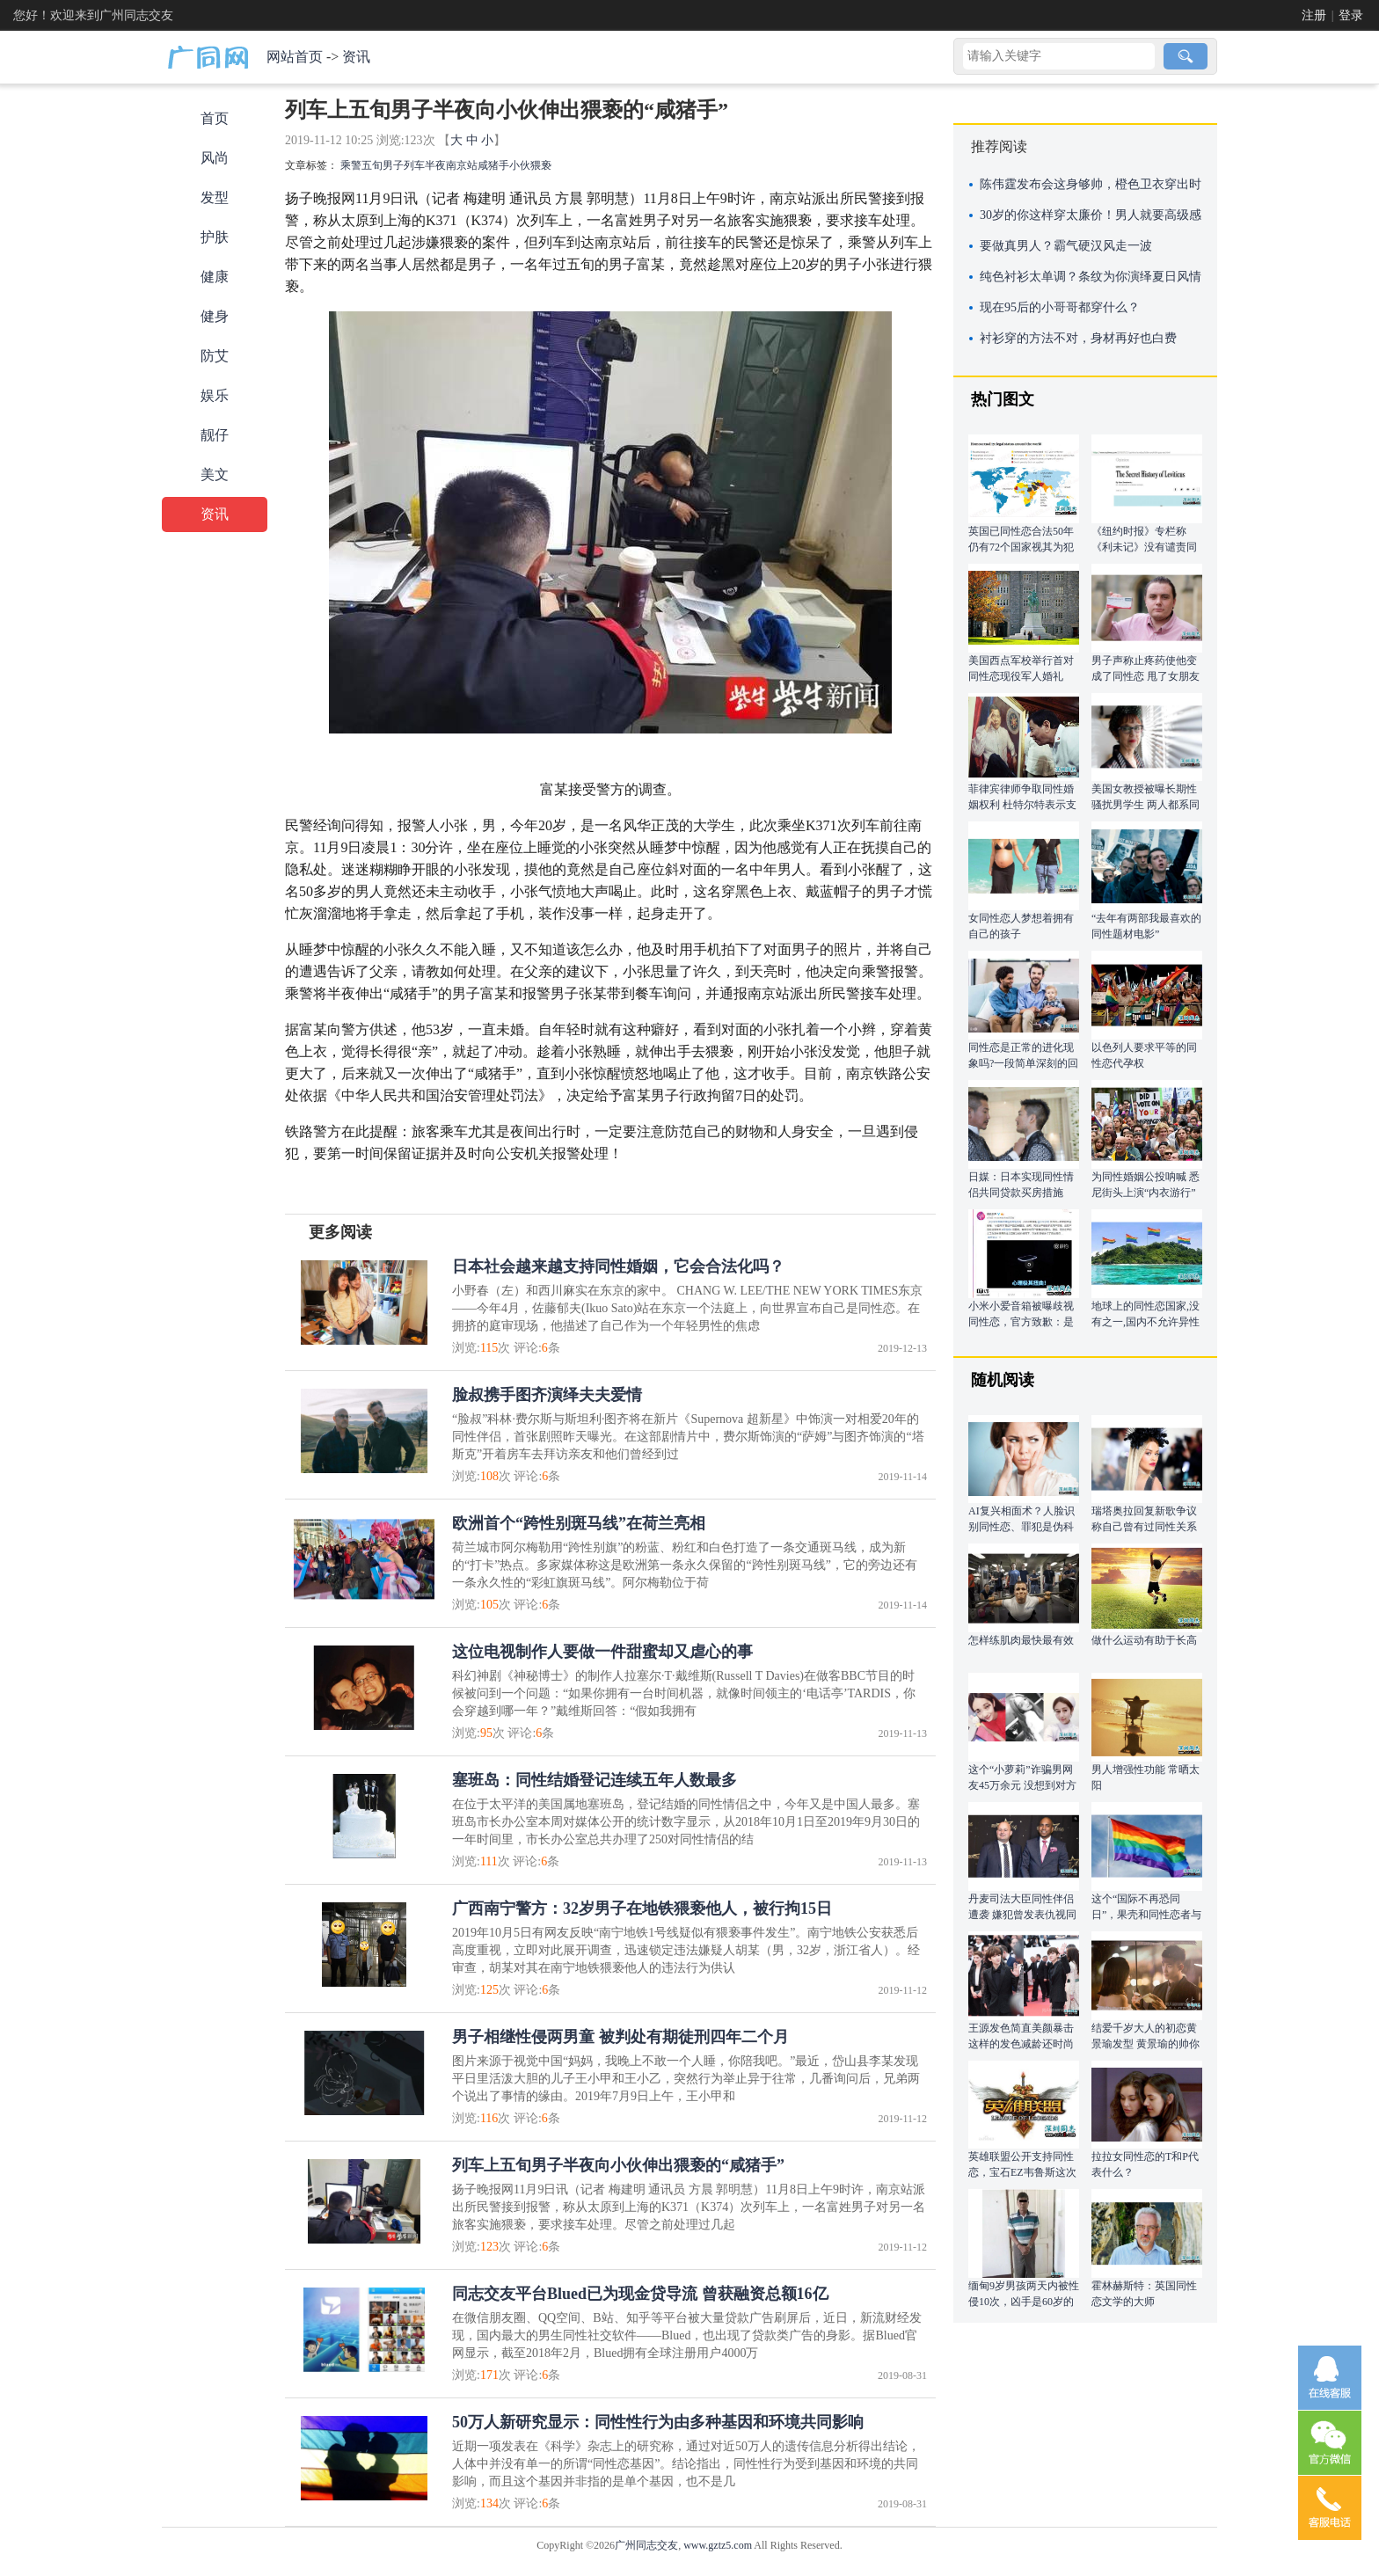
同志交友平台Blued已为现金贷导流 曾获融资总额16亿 (640, 2293)
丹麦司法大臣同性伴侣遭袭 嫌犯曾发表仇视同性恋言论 (1022, 1915)
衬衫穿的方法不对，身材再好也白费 (1078, 338)
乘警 (350, 165)
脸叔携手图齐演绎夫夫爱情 (547, 1395)
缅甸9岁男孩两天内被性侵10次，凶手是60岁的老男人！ (1023, 2302)
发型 (215, 197)
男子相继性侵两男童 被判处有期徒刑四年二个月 (620, 2037)
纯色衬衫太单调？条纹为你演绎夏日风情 (1090, 276)
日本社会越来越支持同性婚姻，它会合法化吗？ (618, 1266)
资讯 (356, 56)
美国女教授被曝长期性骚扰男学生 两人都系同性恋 (1145, 805)
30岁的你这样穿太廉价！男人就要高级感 (1090, 215)
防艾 (215, 355)
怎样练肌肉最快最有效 (1021, 1640)
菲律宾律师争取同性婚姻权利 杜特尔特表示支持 (1022, 805)
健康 (215, 276)
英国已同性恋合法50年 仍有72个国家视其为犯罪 (1021, 547)
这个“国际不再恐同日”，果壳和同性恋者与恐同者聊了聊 (1146, 1915)
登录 (1351, 15)
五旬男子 (382, 165)
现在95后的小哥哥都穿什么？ (1060, 307)
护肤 (215, 237)
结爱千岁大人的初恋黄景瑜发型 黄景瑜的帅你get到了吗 (1145, 2044)
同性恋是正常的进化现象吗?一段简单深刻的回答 (1023, 1063)
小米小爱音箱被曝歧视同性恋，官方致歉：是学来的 (1021, 1322)
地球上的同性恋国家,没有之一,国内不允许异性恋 (1145, 1322)
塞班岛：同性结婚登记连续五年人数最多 (594, 1780)
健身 (215, 316)
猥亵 (540, 165)
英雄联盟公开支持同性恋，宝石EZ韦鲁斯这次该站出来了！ (1022, 2172)
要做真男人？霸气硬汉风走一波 (1066, 245)
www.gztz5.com (717, 2545)
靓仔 (215, 434)
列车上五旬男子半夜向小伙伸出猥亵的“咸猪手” (618, 2165)
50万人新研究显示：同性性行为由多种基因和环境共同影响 (658, 2422)
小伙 (519, 165)
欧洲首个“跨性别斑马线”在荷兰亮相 (578, 1523)
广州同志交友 (646, 2545)
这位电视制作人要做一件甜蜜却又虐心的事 (602, 1651)
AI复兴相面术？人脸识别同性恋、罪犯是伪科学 (1021, 1527)
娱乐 (215, 395)
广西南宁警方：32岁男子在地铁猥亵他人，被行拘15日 (642, 1908)
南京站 (462, 165)
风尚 (215, 157)
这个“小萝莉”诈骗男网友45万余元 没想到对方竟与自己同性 (1022, 1785)
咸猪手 (493, 165)
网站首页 (294, 56)
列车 (414, 165)
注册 (1314, 15)
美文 (215, 474)
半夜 (435, 165)
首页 (215, 118)
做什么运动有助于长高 (1144, 1640)
